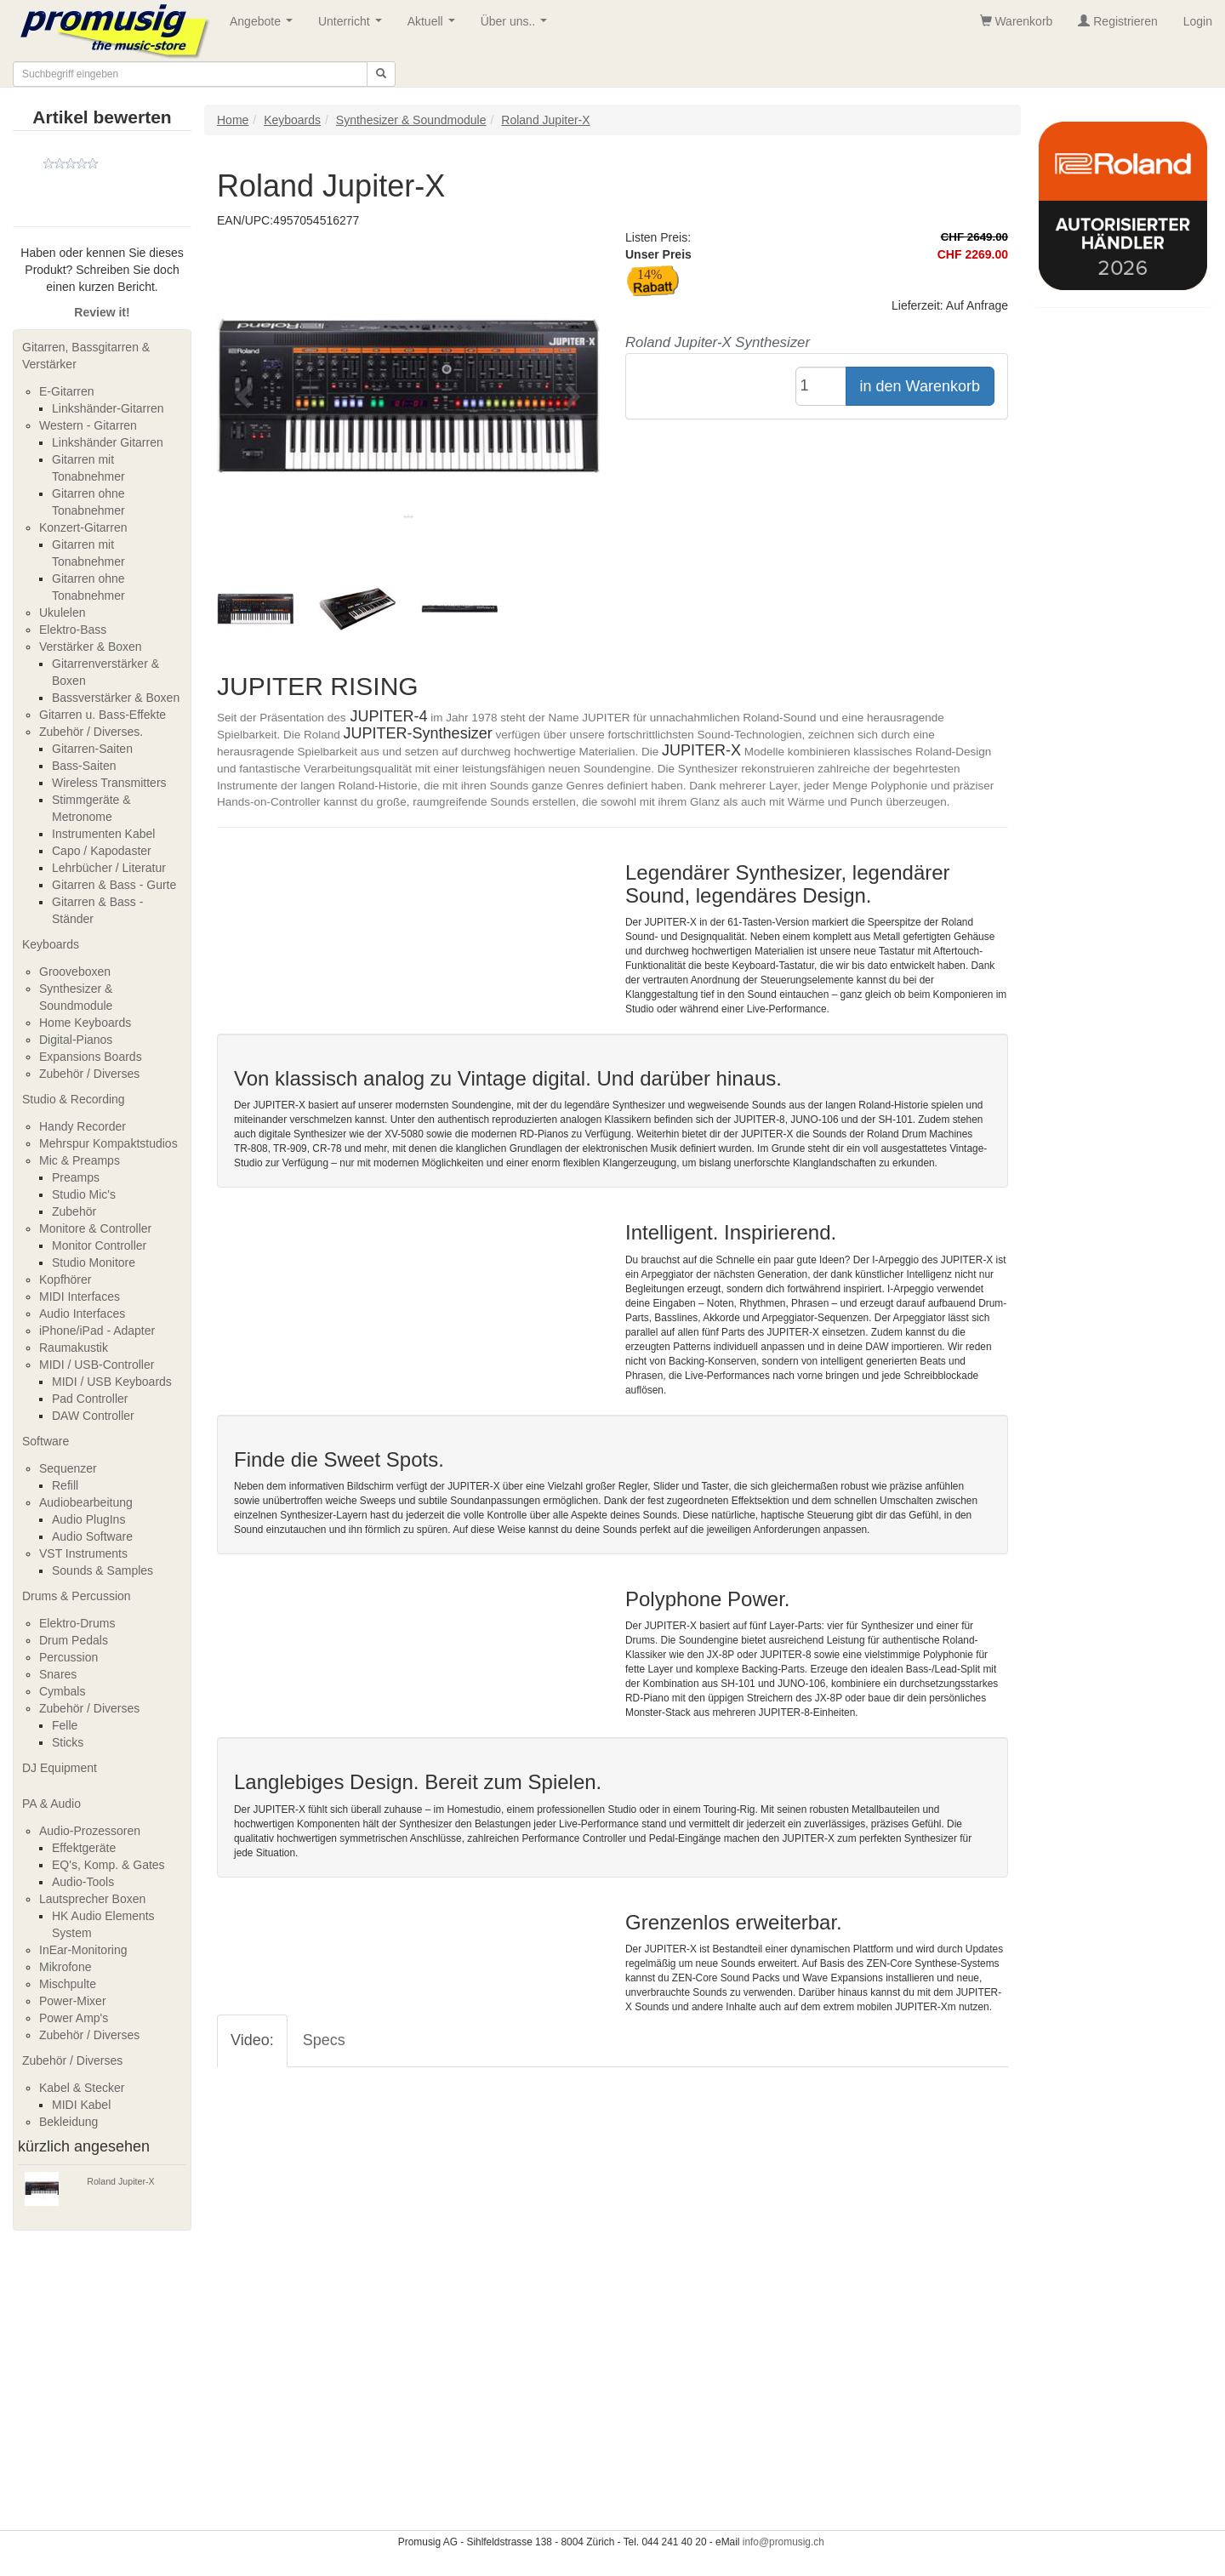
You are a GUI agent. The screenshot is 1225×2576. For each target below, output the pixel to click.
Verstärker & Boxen (90, 646)
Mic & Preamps (79, 1160)
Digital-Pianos (75, 1039)
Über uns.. (517, 25)
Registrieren (1117, 21)
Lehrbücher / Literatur (109, 868)
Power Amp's (73, 2018)
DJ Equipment (59, 1768)
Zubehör (74, 1211)
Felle (64, 1725)
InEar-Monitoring (83, 1950)
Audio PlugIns (88, 1519)
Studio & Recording (73, 1099)
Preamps (76, 1177)
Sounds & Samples (102, 1570)
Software (45, 1441)
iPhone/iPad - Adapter (97, 1330)
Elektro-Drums (77, 1623)
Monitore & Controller (95, 1228)
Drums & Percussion (76, 1596)
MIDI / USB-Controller (96, 1364)
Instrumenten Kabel (103, 834)
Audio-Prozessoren (89, 1831)
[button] (246, 396)
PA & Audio (51, 1803)
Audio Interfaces (82, 1313)
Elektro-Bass (72, 629)
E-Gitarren (66, 391)
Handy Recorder (82, 1126)
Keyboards (50, 944)
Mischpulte (67, 1984)
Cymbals (62, 1691)
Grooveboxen (75, 971)
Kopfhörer (65, 1279)
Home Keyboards (85, 1022)
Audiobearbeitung (86, 1502)
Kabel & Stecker (81, 2087)
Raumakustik (73, 1347)
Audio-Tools (83, 1882)
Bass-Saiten (84, 765)
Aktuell (434, 25)
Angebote (264, 25)
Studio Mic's (84, 1194)
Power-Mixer (72, 2001)
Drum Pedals (73, 1640)
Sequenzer (68, 1468)
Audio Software (92, 1536)
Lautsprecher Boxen (92, 1899)
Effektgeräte (84, 1848)
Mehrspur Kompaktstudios (108, 1143)
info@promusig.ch (783, 2542)
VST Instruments (83, 1553)
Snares (58, 1674)
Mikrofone (65, 1967)
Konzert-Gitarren (83, 527)
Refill (65, 1485)
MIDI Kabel (81, 2105)
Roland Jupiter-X (120, 2181)
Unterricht (353, 25)
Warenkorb (1016, 21)
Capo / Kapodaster (101, 851)
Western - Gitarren (88, 425)
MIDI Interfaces (79, 1296)
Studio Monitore (93, 1262)
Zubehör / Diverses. (91, 731)
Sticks (67, 1742)
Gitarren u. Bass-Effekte (102, 714)
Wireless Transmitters (109, 782)
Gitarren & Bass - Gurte (114, 885)
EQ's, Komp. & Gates (108, 1865)
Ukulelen (62, 612)
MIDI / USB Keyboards (112, 1381)
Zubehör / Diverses (89, 1073)
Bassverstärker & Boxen (115, 697)
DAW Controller (93, 1415)
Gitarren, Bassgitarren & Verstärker (86, 355)
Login (1197, 21)
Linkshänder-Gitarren (108, 408)
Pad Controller (90, 1398)
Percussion (68, 1657)
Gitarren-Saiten (92, 748)
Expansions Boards (90, 1056)
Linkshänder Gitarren (107, 442)
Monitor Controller (99, 1245)
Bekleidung (68, 2122)
